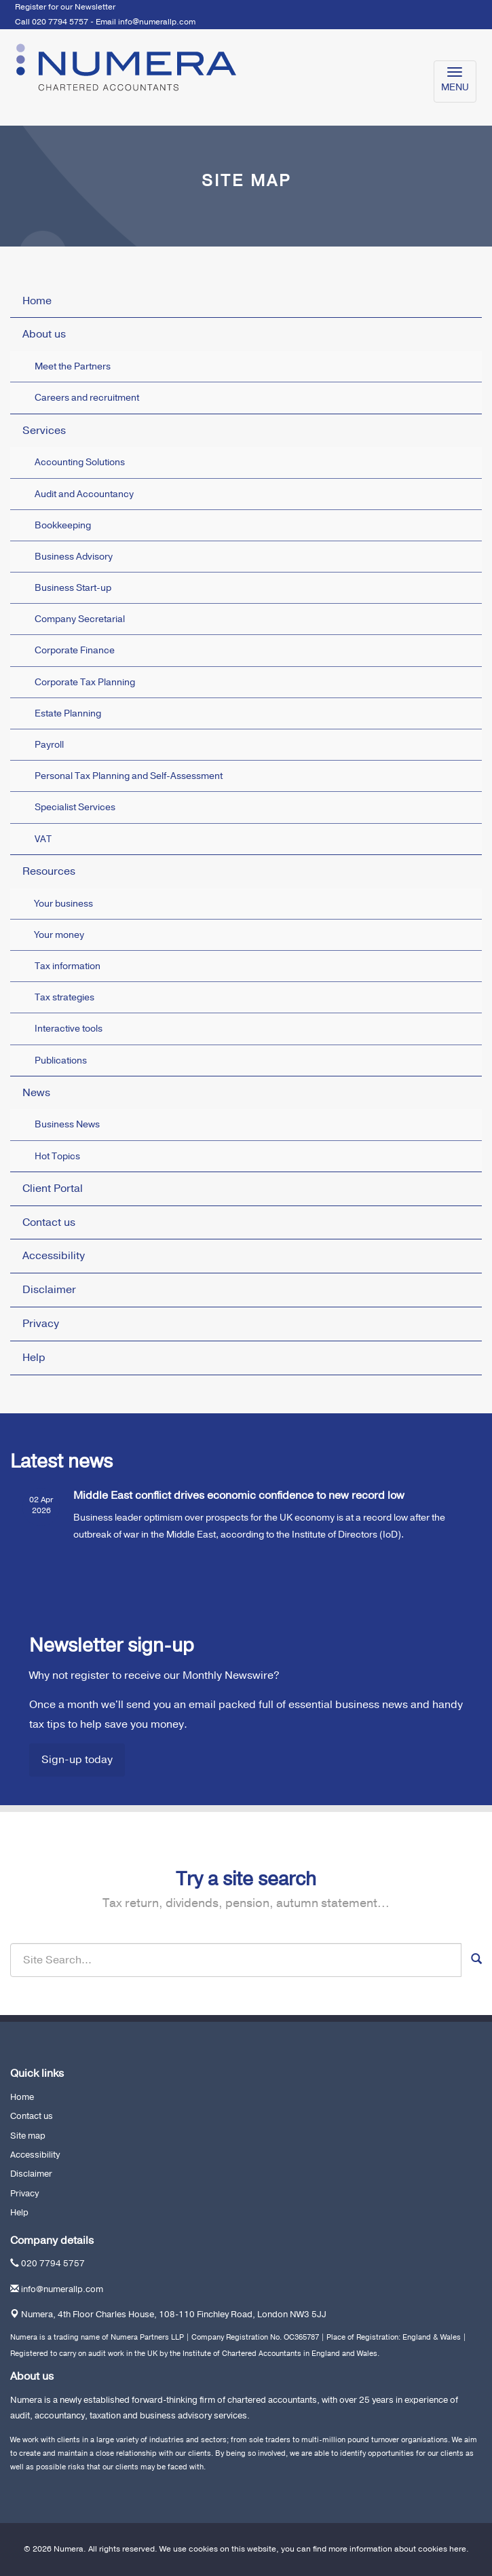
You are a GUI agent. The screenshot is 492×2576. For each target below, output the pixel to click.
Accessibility (53, 1255)
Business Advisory (74, 556)
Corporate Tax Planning (85, 682)
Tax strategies (64, 997)
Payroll (49, 744)
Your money (59, 934)
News (36, 1092)
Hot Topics (57, 1156)
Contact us (48, 1222)
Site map (27, 2136)
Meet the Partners (73, 366)
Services (44, 430)
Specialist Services (75, 807)
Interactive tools (68, 1028)
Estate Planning (68, 713)
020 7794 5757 (53, 2263)
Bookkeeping (63, 525)
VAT (43, 839)
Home (37, 300)
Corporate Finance (75, 650)
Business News (67, 1124)
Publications (61, 1060)
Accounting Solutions (80, 462)
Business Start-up (73, 587)
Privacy (40, 1323)
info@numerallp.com (156, 21)
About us (44, 334)
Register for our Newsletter (65, 6)
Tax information (67, 966)
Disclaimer (49, 1289)
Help (33, 1357)
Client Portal (52, 1188)
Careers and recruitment (87, 397)
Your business (64, 903)
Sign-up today (77, 1759)
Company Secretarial (80, 619)
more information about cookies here (397, 2548)
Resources (48, 871)
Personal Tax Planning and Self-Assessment (129, 775)
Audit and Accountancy (84, 494)
